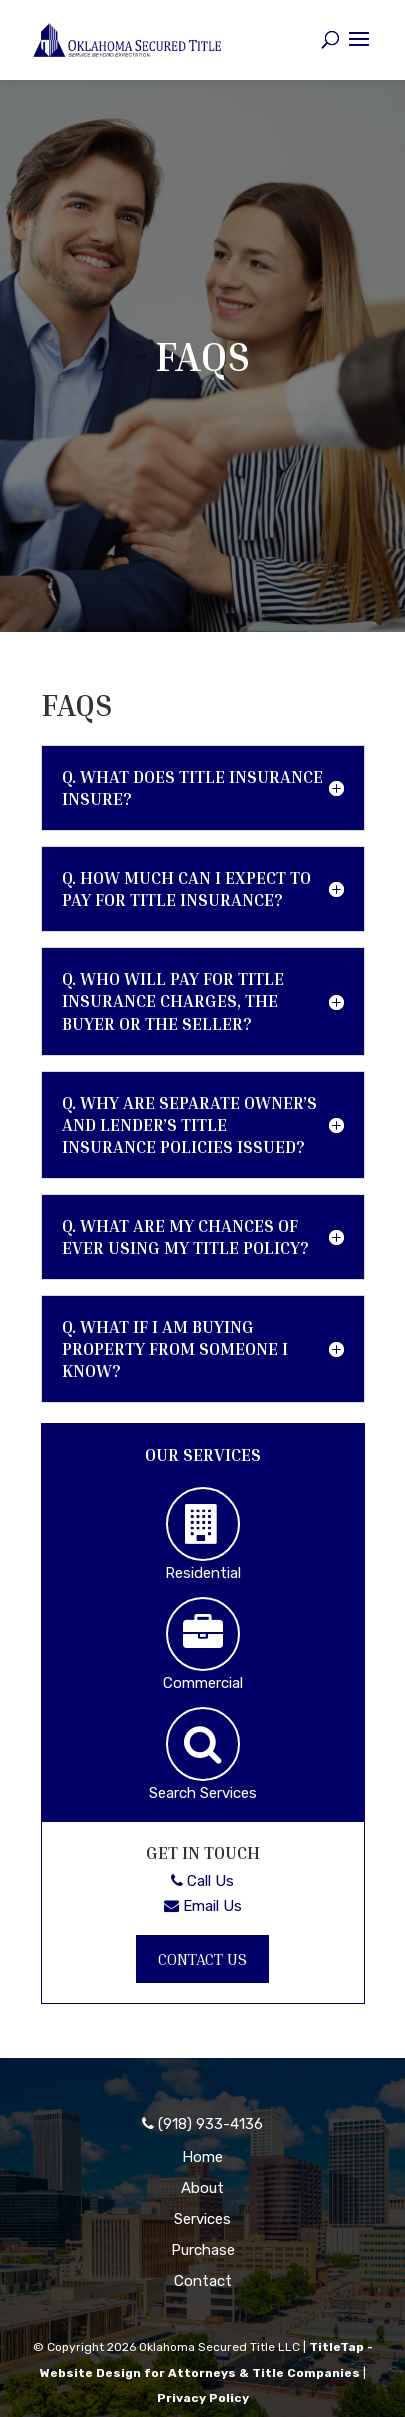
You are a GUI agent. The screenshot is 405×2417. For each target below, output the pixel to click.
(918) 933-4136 (202, 2124)
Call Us (202, 1881)
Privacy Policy (203, 2398)
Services (202, 2219)
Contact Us (202, 1959)
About (202, 2188)
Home (202, 2157)
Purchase (203, 2250)
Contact (203, 2281)
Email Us (203, 1906)
